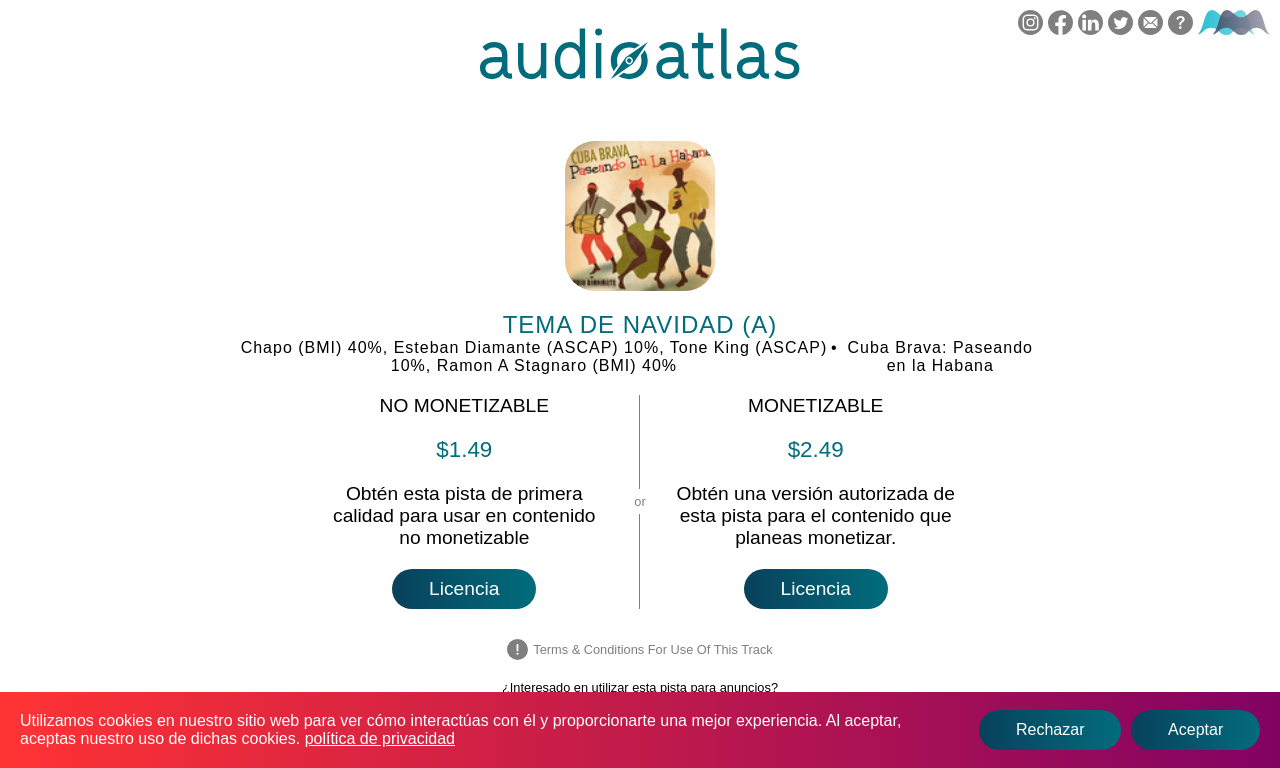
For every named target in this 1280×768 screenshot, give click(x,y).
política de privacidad (380, 738)
